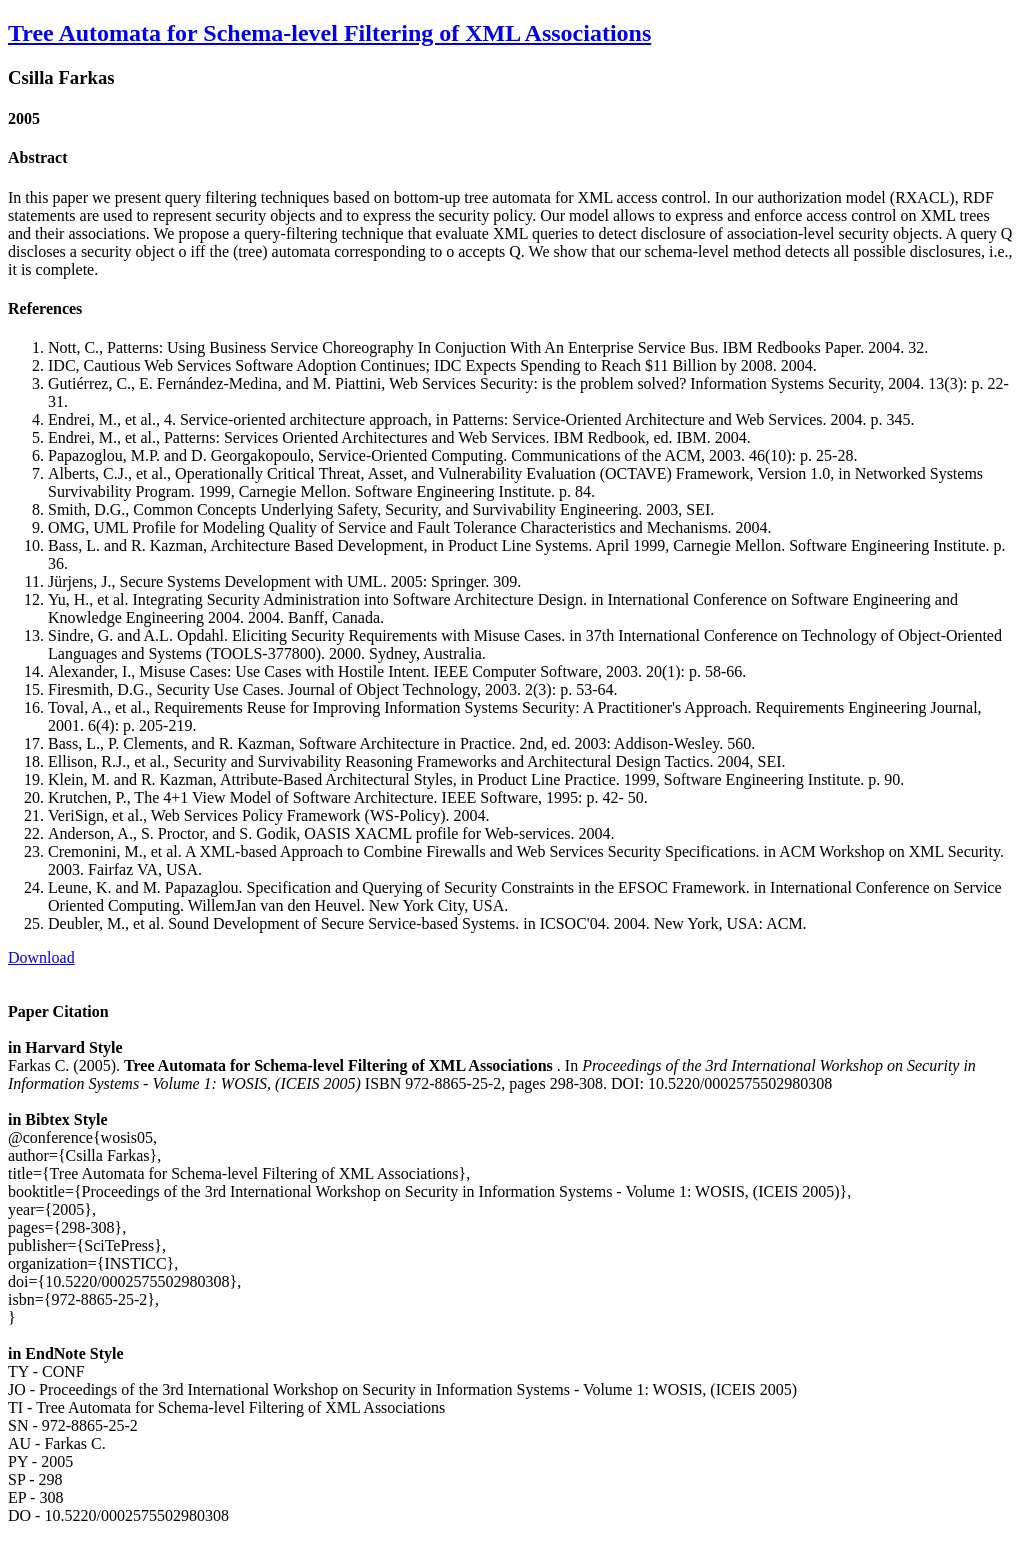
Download (41, 957)
